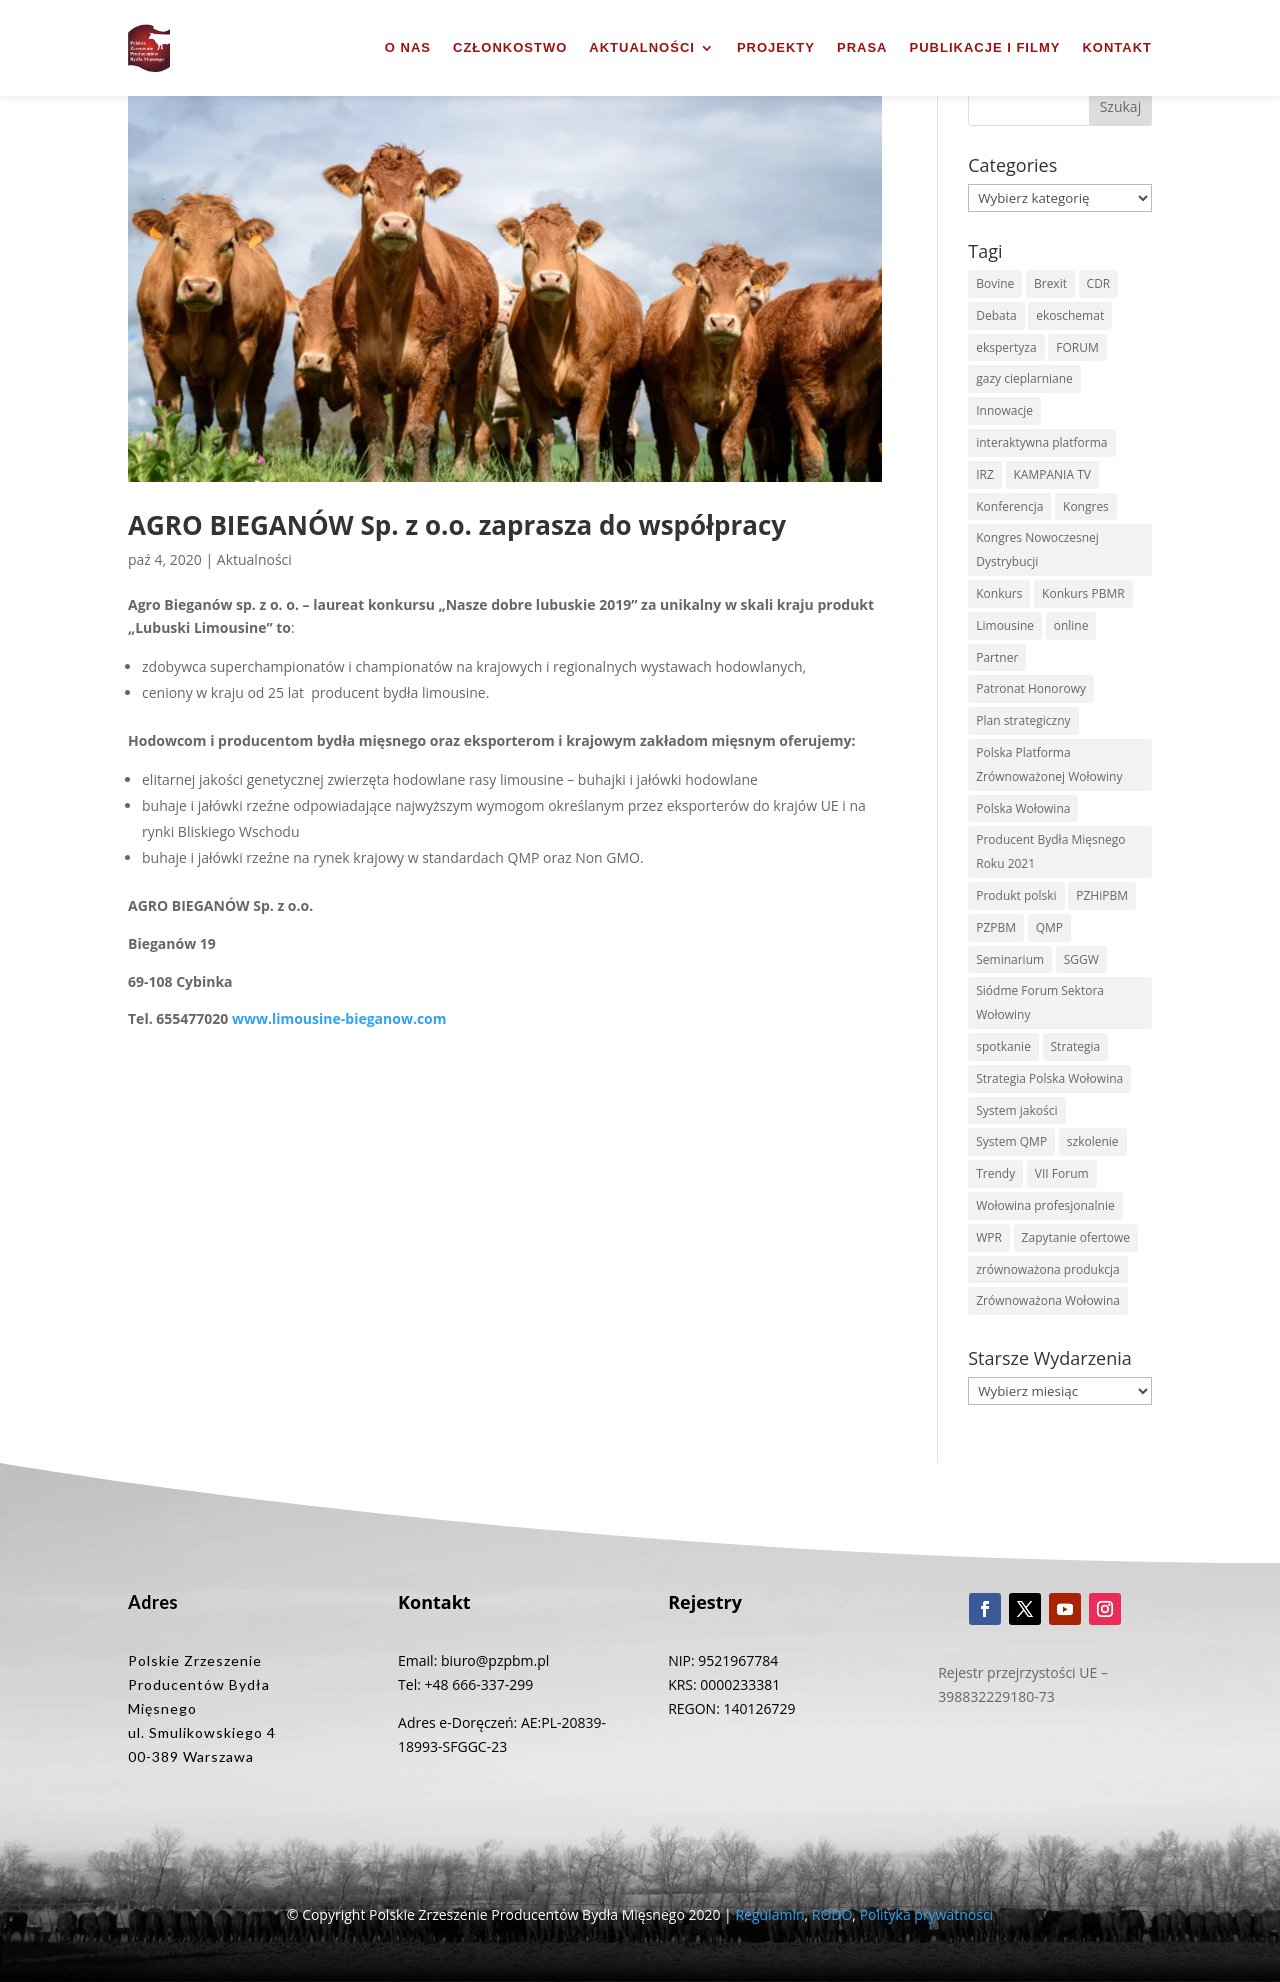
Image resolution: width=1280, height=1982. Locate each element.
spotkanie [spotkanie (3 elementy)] (1003, 1046)
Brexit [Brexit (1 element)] (1050, 283)
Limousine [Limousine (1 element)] (1005, 625)
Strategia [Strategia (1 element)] (1076, 1046)
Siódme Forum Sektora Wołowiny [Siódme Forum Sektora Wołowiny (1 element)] (1040, 1002)
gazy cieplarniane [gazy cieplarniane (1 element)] (1024, 378)
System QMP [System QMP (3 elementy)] (1011, 1141)
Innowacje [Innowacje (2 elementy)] (1004, 410)
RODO (832, 1914)
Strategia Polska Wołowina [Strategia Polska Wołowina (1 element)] (1049, 1078)
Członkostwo (510, 47)
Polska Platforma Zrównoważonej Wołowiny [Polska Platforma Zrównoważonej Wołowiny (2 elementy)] (1049, 764)
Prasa (862, 47)
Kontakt (1117, 47)
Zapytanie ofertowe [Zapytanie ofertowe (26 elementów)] (1076, 1237)
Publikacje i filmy (985, 47)
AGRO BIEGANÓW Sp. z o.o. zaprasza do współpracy (457, 525)
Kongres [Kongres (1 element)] (1086, 506)
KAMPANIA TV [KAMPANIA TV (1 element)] (1052, 474)
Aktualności (642, 47)
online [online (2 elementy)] (1071, 625)
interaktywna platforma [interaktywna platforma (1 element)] (1041, 442)
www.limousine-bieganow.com (339, 1018)
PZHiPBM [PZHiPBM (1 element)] (1102, 895)
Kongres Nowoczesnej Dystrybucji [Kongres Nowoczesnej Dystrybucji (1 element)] (1037, 549)
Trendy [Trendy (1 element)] (995, 1173)
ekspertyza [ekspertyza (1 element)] (1006, 347)
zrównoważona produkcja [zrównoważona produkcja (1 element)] (1048, 1269)
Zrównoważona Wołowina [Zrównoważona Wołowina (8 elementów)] (1048, 1300)
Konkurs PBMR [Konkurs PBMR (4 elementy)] (1083, 593)
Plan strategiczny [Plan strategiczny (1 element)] (1023, 720)
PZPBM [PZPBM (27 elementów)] (996, 927)
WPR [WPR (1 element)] (989, 1237)
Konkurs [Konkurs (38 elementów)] (999, 593)
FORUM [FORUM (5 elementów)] (1077, 347)
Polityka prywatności (927, 1914)
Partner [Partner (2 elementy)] (997, 657)
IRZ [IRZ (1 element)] (985, 474)
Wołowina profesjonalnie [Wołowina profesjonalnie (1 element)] (1045, 1205)
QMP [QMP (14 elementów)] (1049, 927)
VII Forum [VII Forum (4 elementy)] (1062, 1173)
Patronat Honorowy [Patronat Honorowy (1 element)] (1031, 688)
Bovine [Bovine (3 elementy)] (995, 283)
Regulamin (769, 1914)
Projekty (776, 47)
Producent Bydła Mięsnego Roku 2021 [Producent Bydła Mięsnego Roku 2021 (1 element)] (1050, 851)
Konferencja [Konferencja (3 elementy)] (1009, 506)
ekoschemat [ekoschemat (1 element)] (1070, 315)
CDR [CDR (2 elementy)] (1099, 283)
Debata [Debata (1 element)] (996, 315)
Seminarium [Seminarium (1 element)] (1010, 959)
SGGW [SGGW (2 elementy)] (1081, 959)
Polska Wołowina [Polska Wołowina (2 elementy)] (1023, 808)
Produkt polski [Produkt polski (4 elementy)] (1016, 895)
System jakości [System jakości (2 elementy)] (1016, 1110)
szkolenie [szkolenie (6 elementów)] (1093, 1141)
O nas (408, 47)
